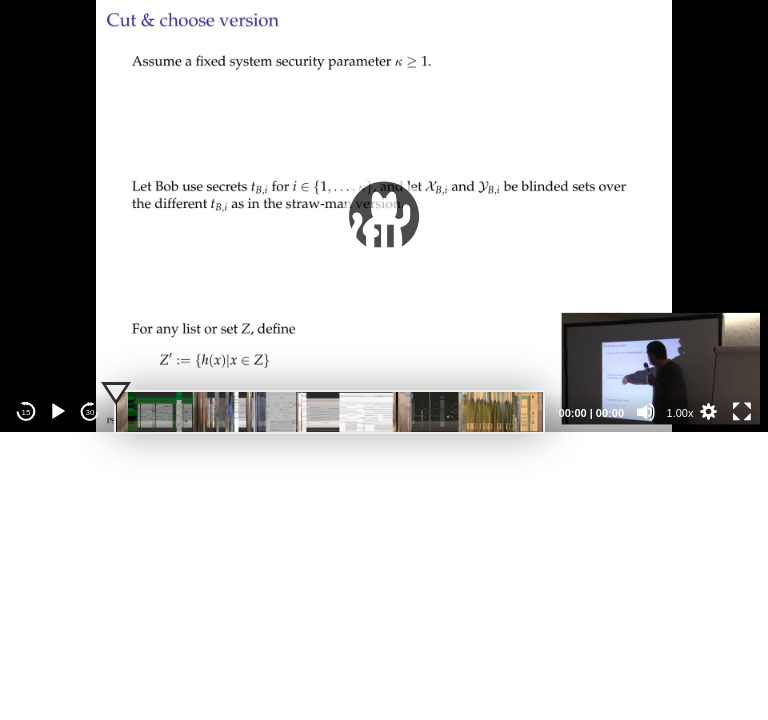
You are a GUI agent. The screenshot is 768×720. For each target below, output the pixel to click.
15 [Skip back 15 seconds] (26, 412)
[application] (384, 216)
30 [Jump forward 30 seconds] (90, 412)
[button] (384, 216)
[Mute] (646, 412)
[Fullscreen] (742, 412)
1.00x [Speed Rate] (680, 413)
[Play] (58, 412)
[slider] (329, 412)
